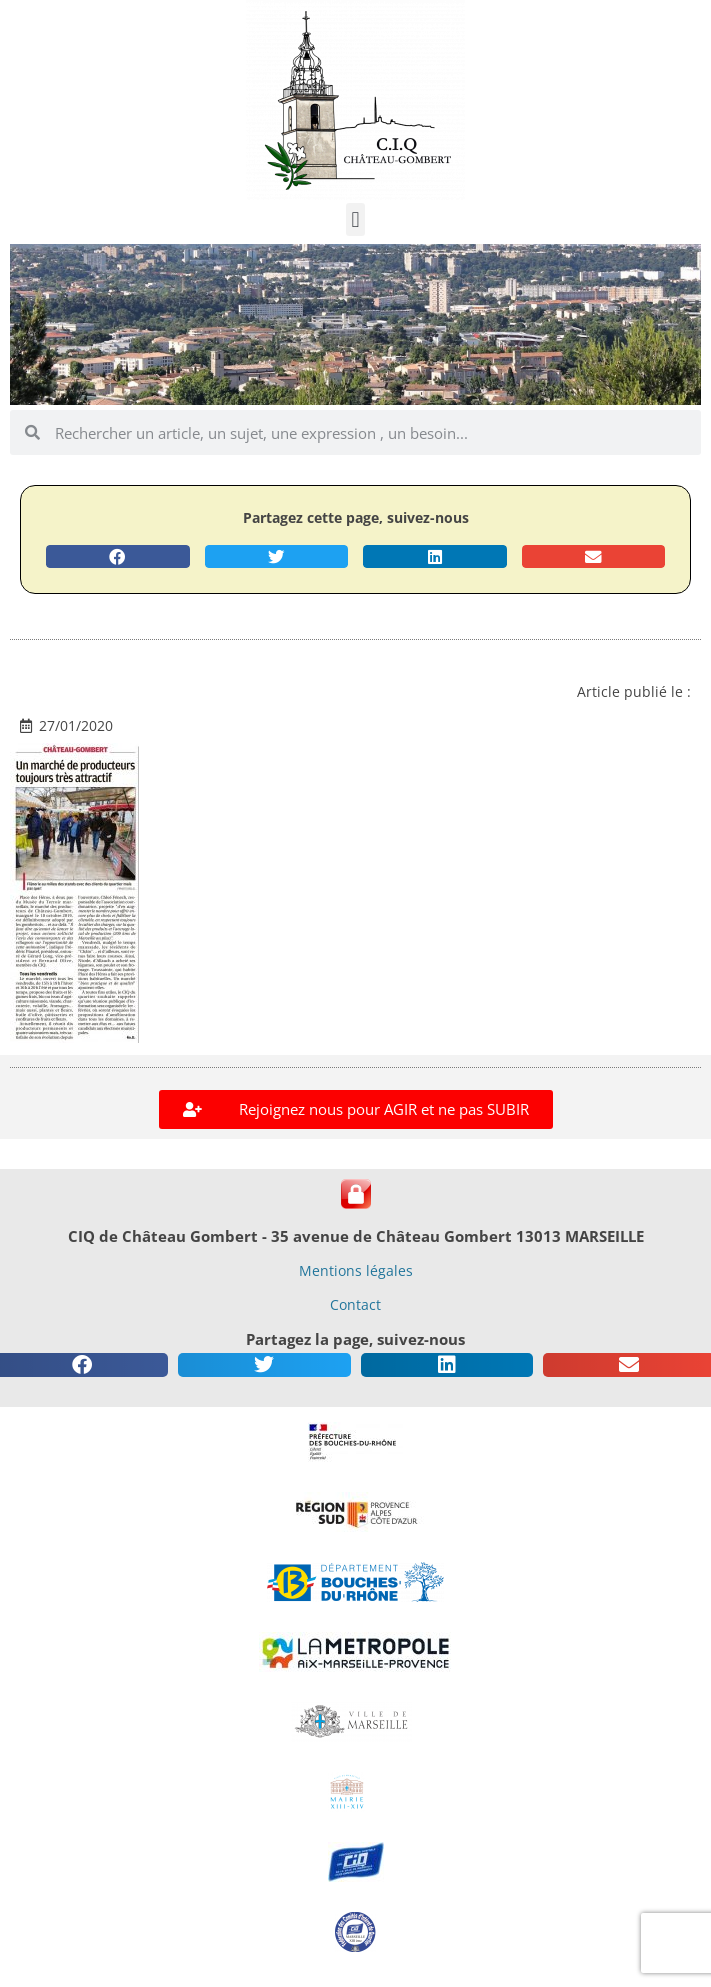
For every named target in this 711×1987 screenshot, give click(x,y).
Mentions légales (356, 1270)
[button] (355, 219)
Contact (355, 1304)
